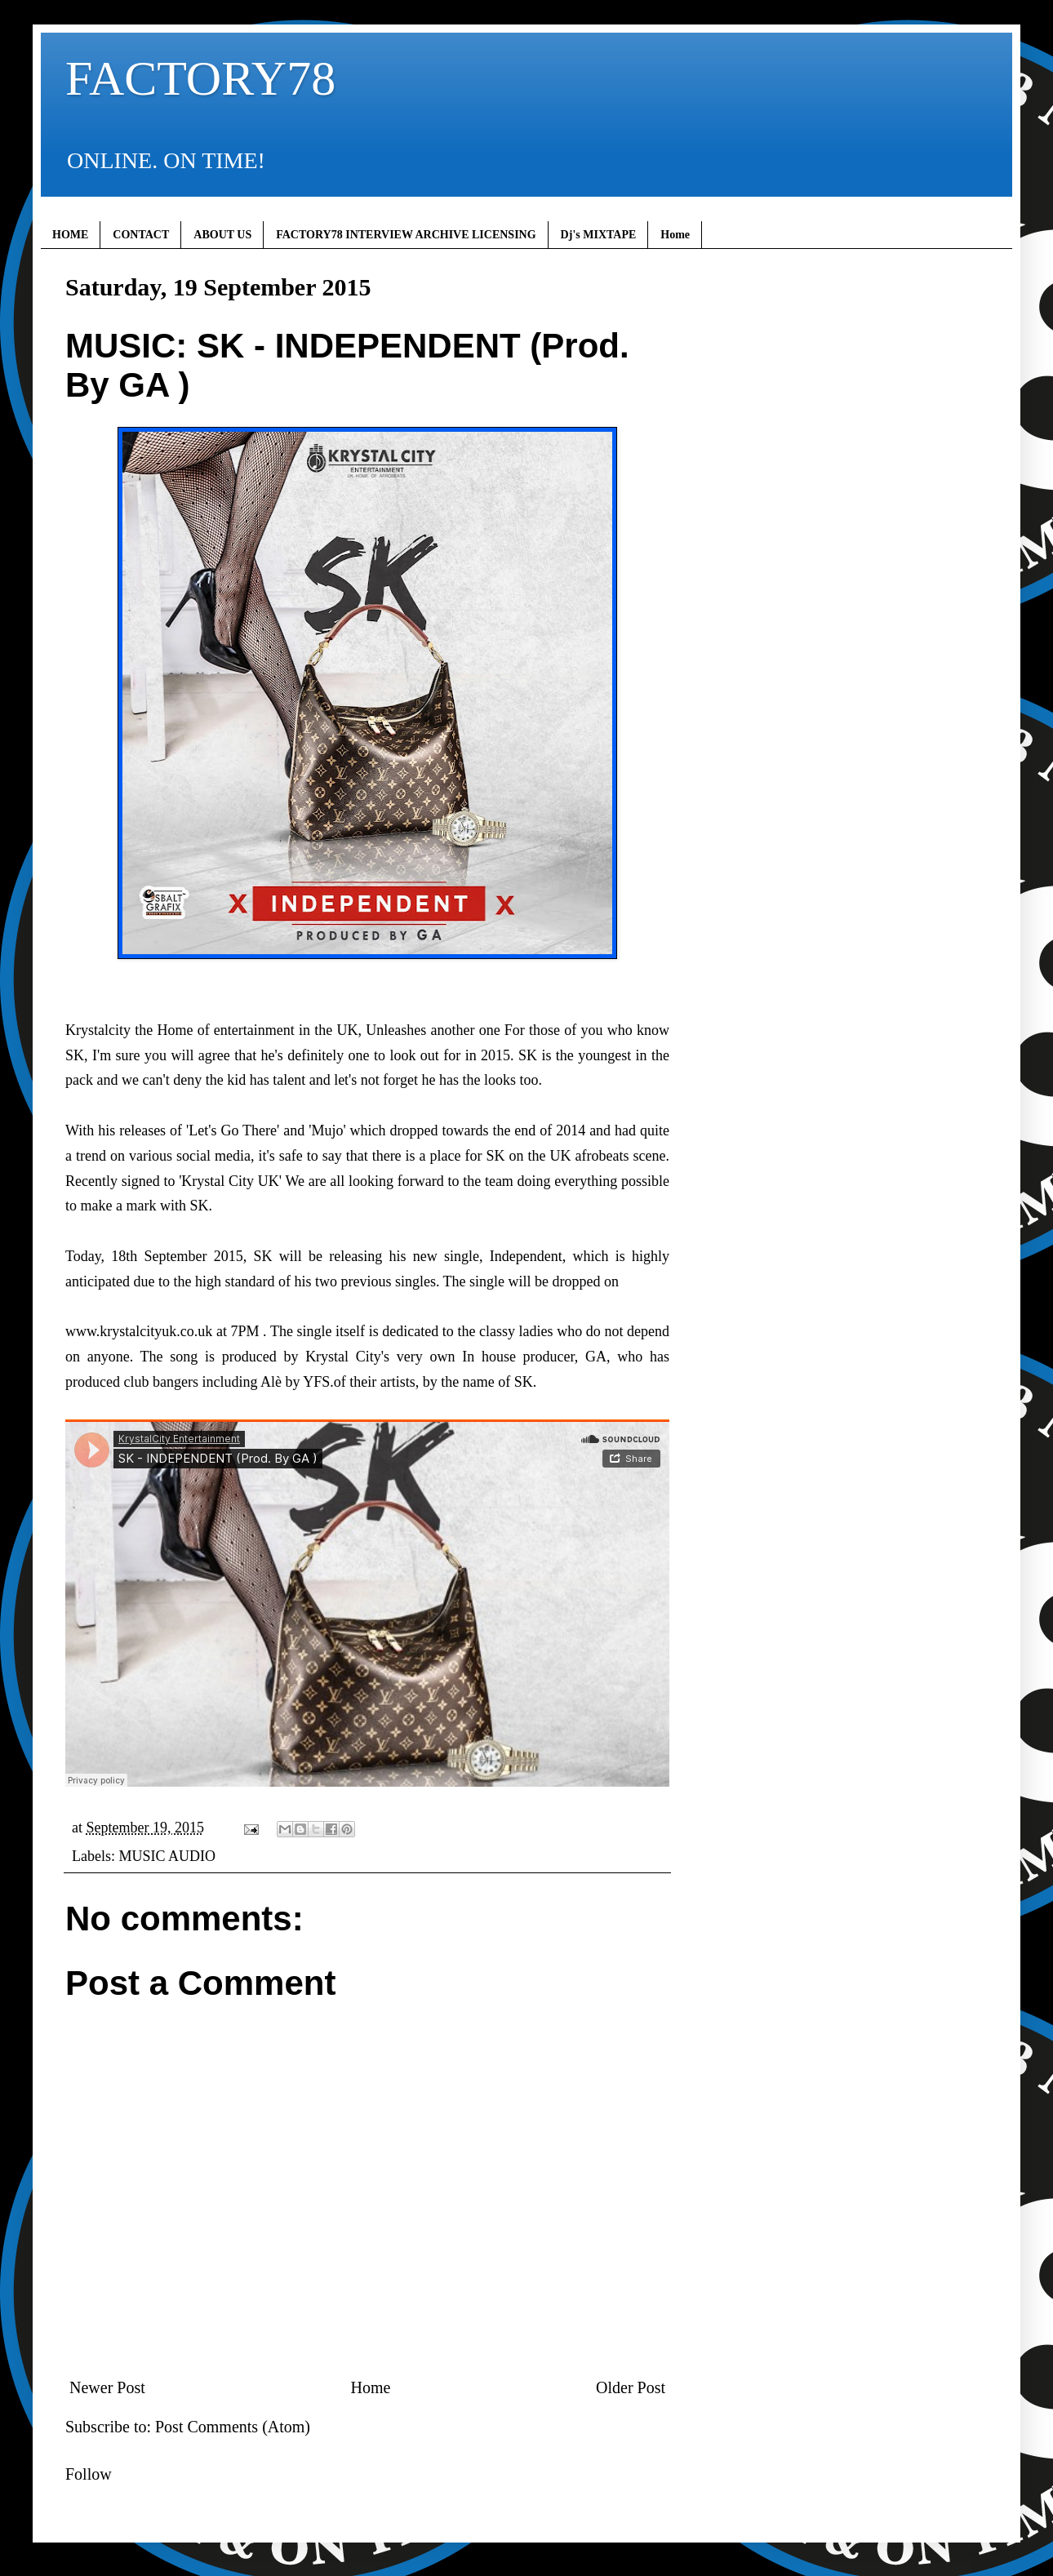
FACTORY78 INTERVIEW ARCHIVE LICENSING (405, 235)
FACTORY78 (200, 78)
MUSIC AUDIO (166, 1856)
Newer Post (107, 2387)
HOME (70, 235)
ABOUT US (222, 235)
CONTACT (141, 235)
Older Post (630, 2387)
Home (675, 235)
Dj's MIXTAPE (599, 235)
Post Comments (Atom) (232, 2427)
